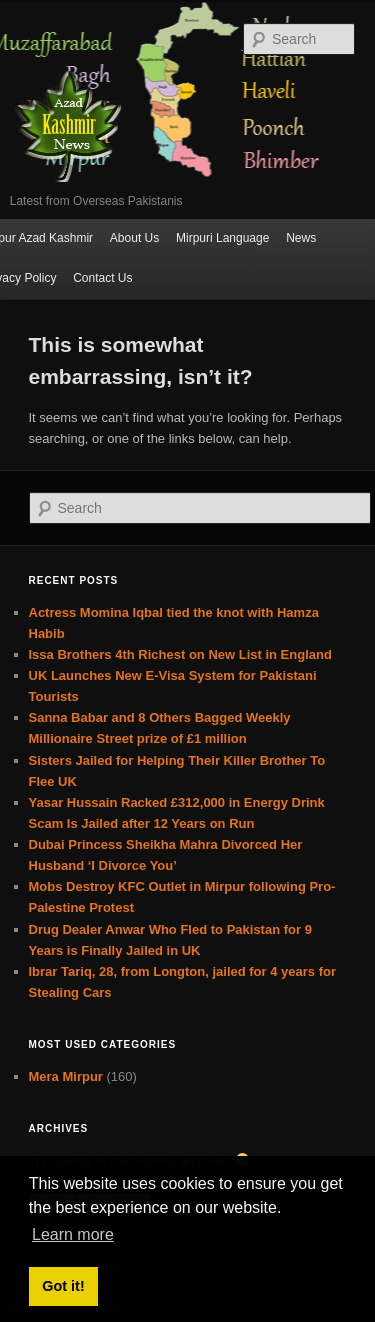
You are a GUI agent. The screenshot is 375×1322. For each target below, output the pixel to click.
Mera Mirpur (66, 1076)
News (301, 238)
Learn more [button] (73, 1234)
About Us (134, 238)
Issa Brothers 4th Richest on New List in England (180, 654)
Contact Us (102, 278)
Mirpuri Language (222, 238)
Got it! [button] (63, 1286)
